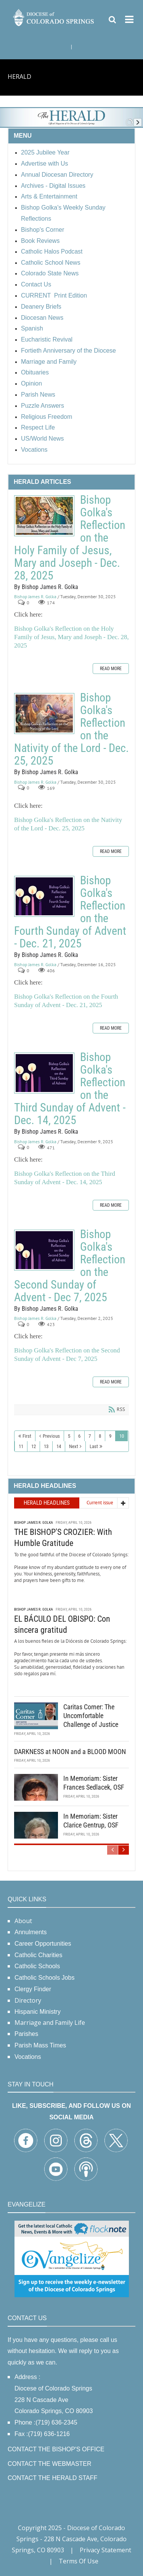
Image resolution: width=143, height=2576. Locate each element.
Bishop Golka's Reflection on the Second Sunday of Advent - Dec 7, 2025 (44, 1250)
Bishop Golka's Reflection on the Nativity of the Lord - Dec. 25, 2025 (44, 713)
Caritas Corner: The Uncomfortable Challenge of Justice (90, 1716)
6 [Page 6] (79, 1436)
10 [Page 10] (121, 1436)
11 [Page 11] (21, 1446)
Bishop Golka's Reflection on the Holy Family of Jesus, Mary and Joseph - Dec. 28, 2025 (44, 516)
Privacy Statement (105, 2550)
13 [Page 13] (46, 1446)
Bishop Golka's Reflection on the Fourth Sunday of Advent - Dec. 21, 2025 (44, 896)
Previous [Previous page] (51, 1436)
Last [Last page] (94, 1446)
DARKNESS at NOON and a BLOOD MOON (70, 1752)
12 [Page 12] (33, 1446)
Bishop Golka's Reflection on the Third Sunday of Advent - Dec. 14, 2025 (44, 1073)
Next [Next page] (73, 1446)
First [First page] (26, 1436)
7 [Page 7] (89, 1436)
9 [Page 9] (110, 1436)
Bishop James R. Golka (35, 596)
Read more (111, 668)
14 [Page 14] (58, 1446)
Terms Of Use (78, 2561)
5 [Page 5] (69, 1436)
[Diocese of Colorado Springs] (54, 17)
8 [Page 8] (100, 1436)
